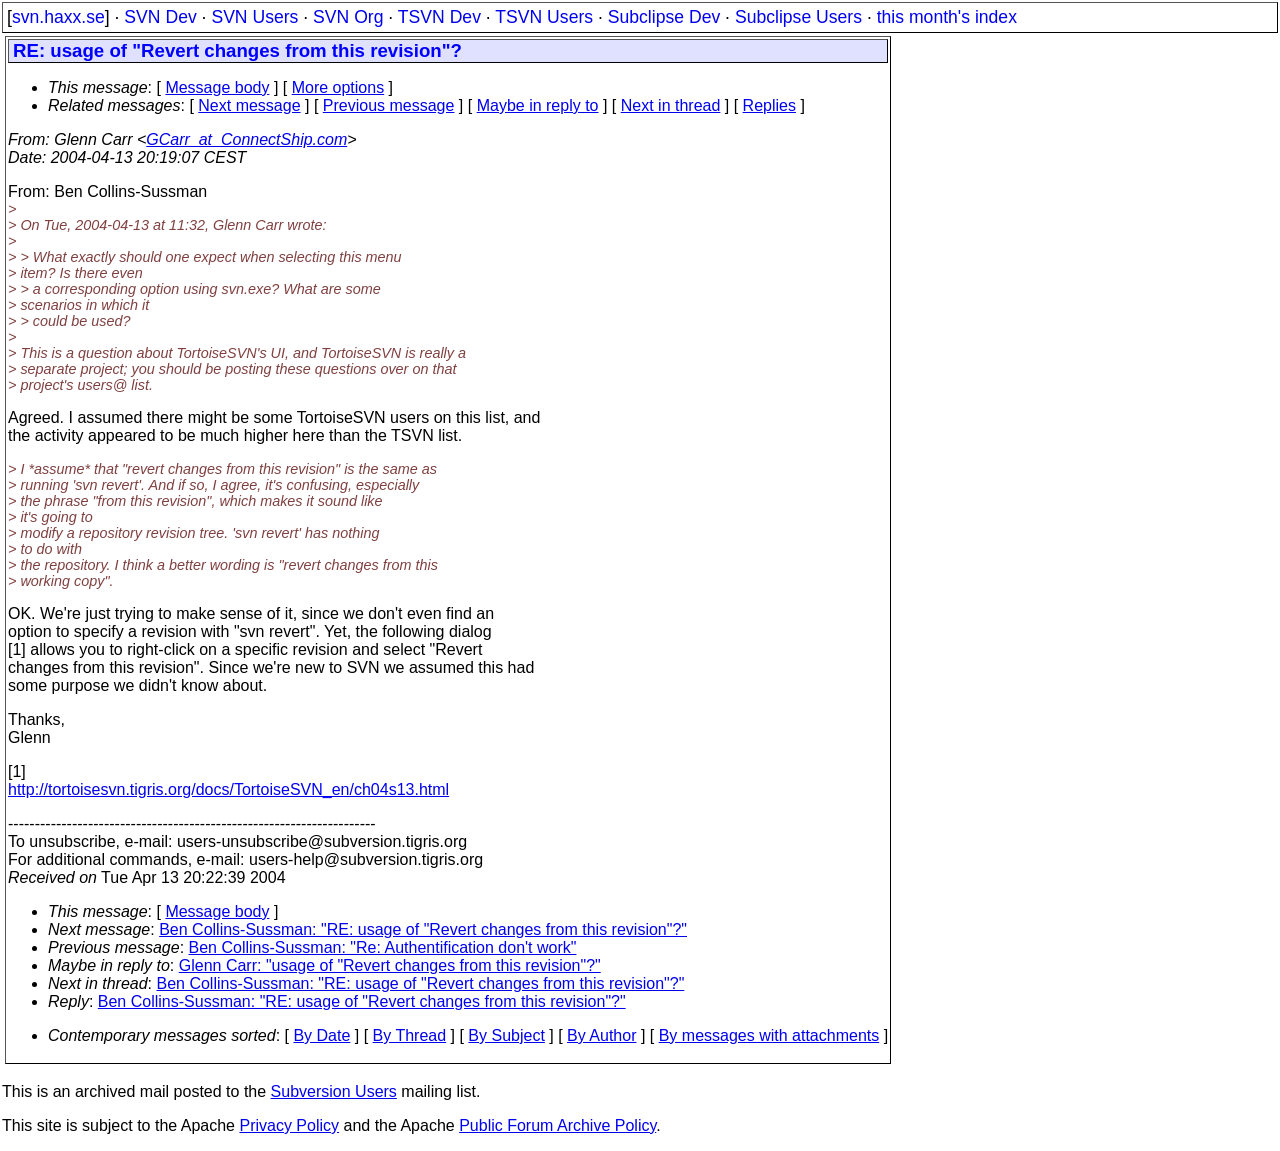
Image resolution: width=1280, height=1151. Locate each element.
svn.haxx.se (58, 17)
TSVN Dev (439, 17)
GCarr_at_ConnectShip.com (246, 139)
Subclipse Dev (664, 17)
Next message (249, 105)
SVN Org (348, 17)
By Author (601, 1035)
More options (338, 87)
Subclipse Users (798, 17)
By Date (321, 1035)
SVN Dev (160, 17)
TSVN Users (544, 17)
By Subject (506, 1035)
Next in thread (671, 105)
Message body (217, 87)
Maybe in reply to (538, 105)
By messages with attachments (769, 1035)
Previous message (389, 105)
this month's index (947, 17)
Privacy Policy (289, 1125)
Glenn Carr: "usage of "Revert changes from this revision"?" (390, 965)
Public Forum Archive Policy (557, 1125)
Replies (769, 105)
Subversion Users (334, 1091)
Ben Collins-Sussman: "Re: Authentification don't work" (383, 947)
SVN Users (254, 17)
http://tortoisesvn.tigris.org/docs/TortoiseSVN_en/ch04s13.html (228, 789)
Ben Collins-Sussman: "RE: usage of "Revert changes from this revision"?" (423, 929)
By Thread (410, 1035)
